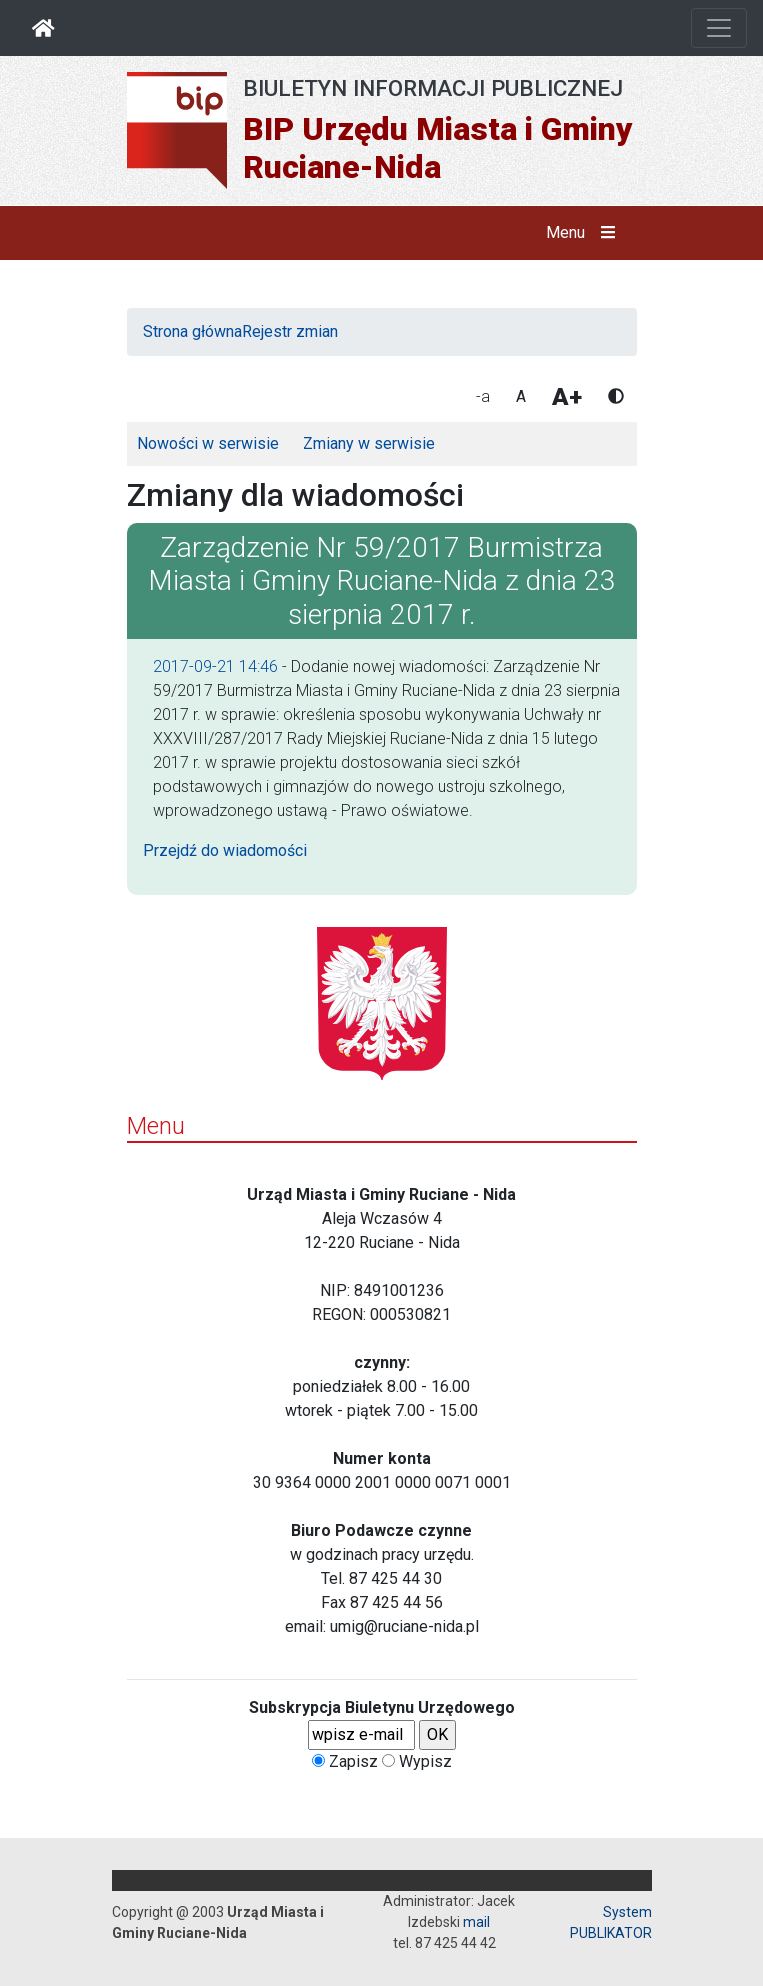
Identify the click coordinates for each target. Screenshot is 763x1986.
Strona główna (192, 331)
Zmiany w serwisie (369, 443)
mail (476, 1922)
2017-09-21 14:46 (215, 666)
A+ (567, 397)
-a (483, 396)
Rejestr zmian (290, 331)
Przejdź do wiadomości (225, 850)
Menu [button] (584, 233)
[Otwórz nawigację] (719, 28)
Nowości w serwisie (208, 443)
